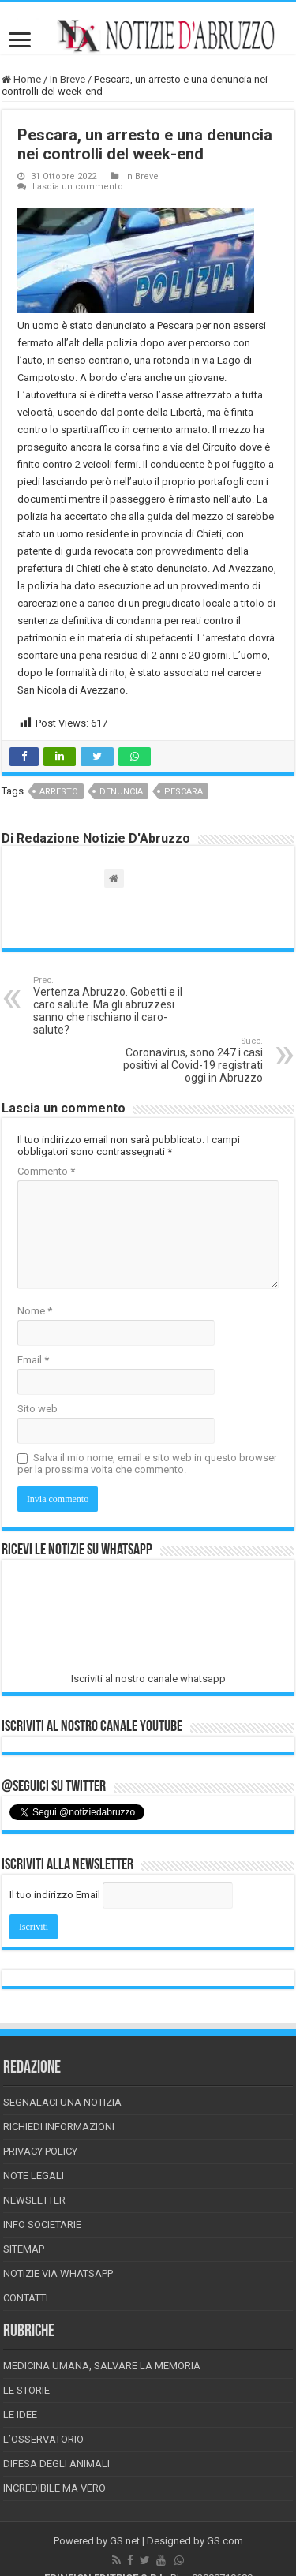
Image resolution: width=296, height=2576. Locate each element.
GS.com (225, 2541)
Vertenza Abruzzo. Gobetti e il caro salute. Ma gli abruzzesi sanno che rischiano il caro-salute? (114, 1005)
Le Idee (20, 2415)
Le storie (26, 2390)
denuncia (121, 792)
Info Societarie (42, 2224)
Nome (34, 1311)
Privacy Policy (40, 2151)
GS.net (125, 2541)
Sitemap (23, 2249)
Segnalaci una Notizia (62, 2102)
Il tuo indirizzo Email (54, 1895)
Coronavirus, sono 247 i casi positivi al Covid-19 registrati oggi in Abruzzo (182, 1060)
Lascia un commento (77, 186)
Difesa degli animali (56, 2463)
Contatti (25, 2298)
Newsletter (34, 2200)
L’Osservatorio (43, 2439)
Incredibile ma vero (54, 2488)
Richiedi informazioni (58, 2127)
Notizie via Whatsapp (58, 2273)
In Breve (67, 79)
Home (21, 79)
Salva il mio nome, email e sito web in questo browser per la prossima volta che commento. (147, 1463)
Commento (46, 1171)
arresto (58, 792)
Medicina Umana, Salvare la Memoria (101, 2366)
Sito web (37, 1409)
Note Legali (33, 2176)
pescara (183, 792)
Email (33, 1360)
